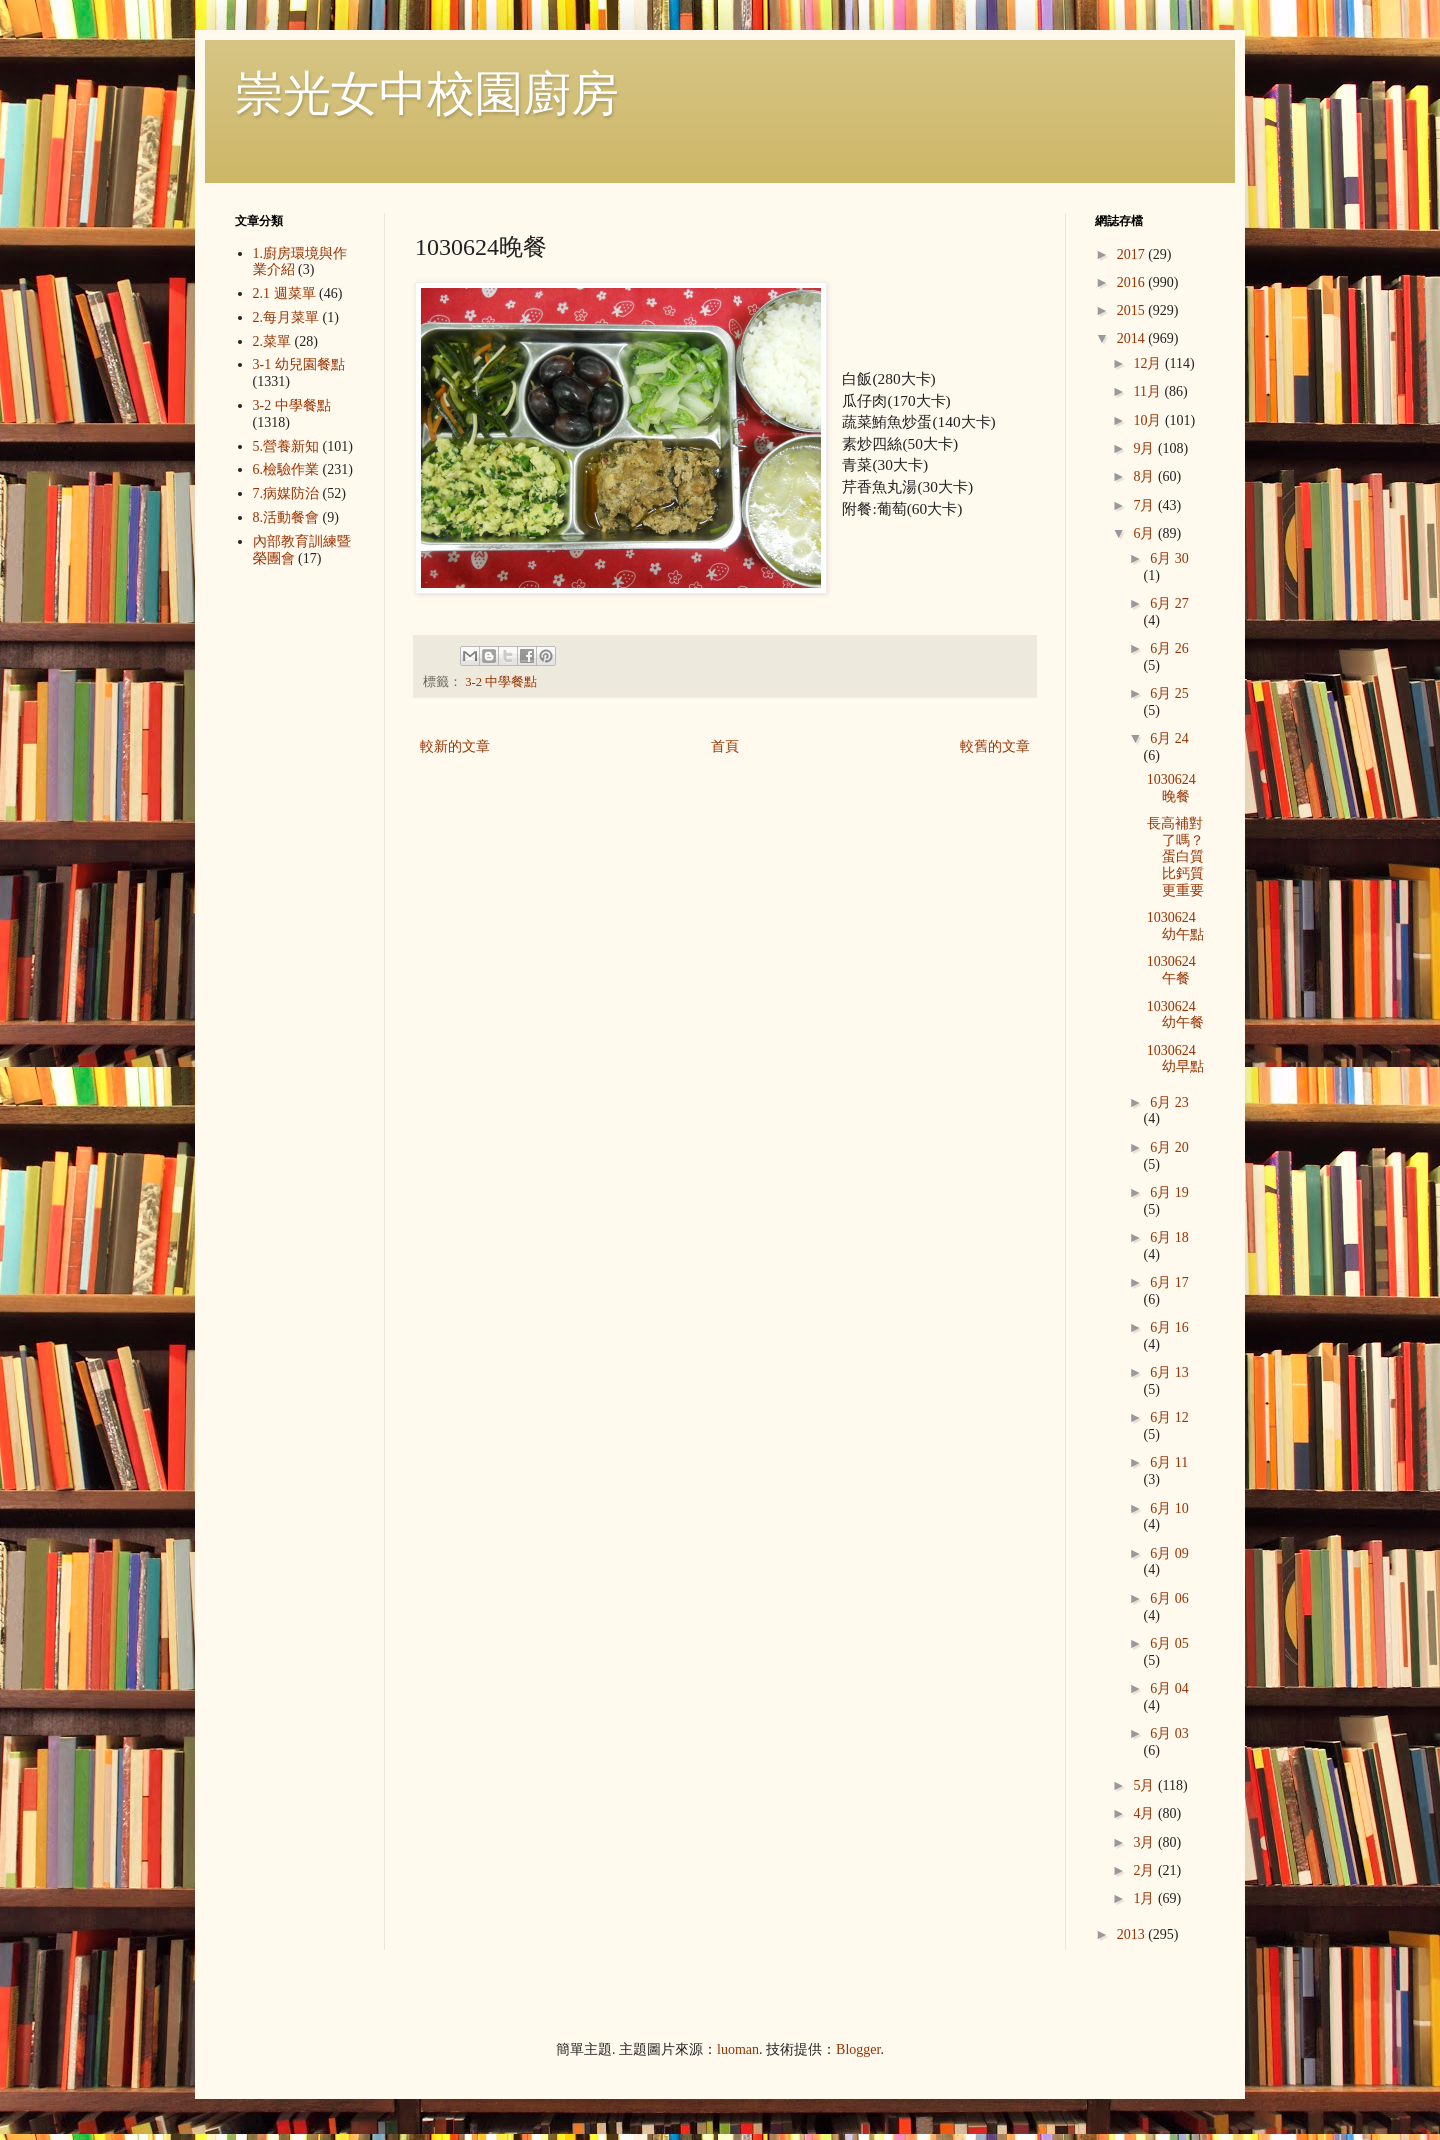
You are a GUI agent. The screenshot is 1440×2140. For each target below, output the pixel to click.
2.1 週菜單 (284, 293)
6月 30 (1169, 558)
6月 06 (1169, 1598)
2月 (1145, 1870)
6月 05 (1169, 1643)
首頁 (725, 746)
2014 (1133, 338)
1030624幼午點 (1175, 926)
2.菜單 (272, 341)
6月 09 (1169, 1553)
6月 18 (1169, 1237)
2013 (1133, 1934)
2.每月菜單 (286, 317)
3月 (1145, 1842)
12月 (1149, 363)
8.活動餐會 (286, 517)
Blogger (858, 2049)
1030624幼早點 (1175, 1059)
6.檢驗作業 (286, 469)
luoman (738, 2049)
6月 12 (1169, 1417)
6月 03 (1169, 1733)
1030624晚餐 (1171, 788)
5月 (1145, 1785)
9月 (1145, 448)
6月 (1145, 533)
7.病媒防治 (286, 493)
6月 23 (1169, 1102)
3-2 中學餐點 (501, 682)
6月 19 (1169, 1192)
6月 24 (1169, 738)
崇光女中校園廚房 (427, 93)
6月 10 (1169, 1508)
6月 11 (1169, 1462)
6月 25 (1169, 693)
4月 (1145, 1813)
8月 (1145, 476)
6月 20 (1169, 1147)
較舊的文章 (995, 746)
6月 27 (1169, 603)
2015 (1133, 310)
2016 (1133, 282)
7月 (1145, 505)
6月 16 (1169, 1327)
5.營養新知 (286, 446)
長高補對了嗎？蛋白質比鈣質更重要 (1175, 857)
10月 (1149, 420)
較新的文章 (455, 746)
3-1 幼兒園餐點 (299, 364)
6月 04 (1169, 1688)
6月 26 (1169, 648)
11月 (1148, 391)
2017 (1133, 254)
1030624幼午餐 (1175, 1015)
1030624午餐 (1171, 970)
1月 (1145, 1898)
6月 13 (1169, 1372)
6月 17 (1169, 1282)
